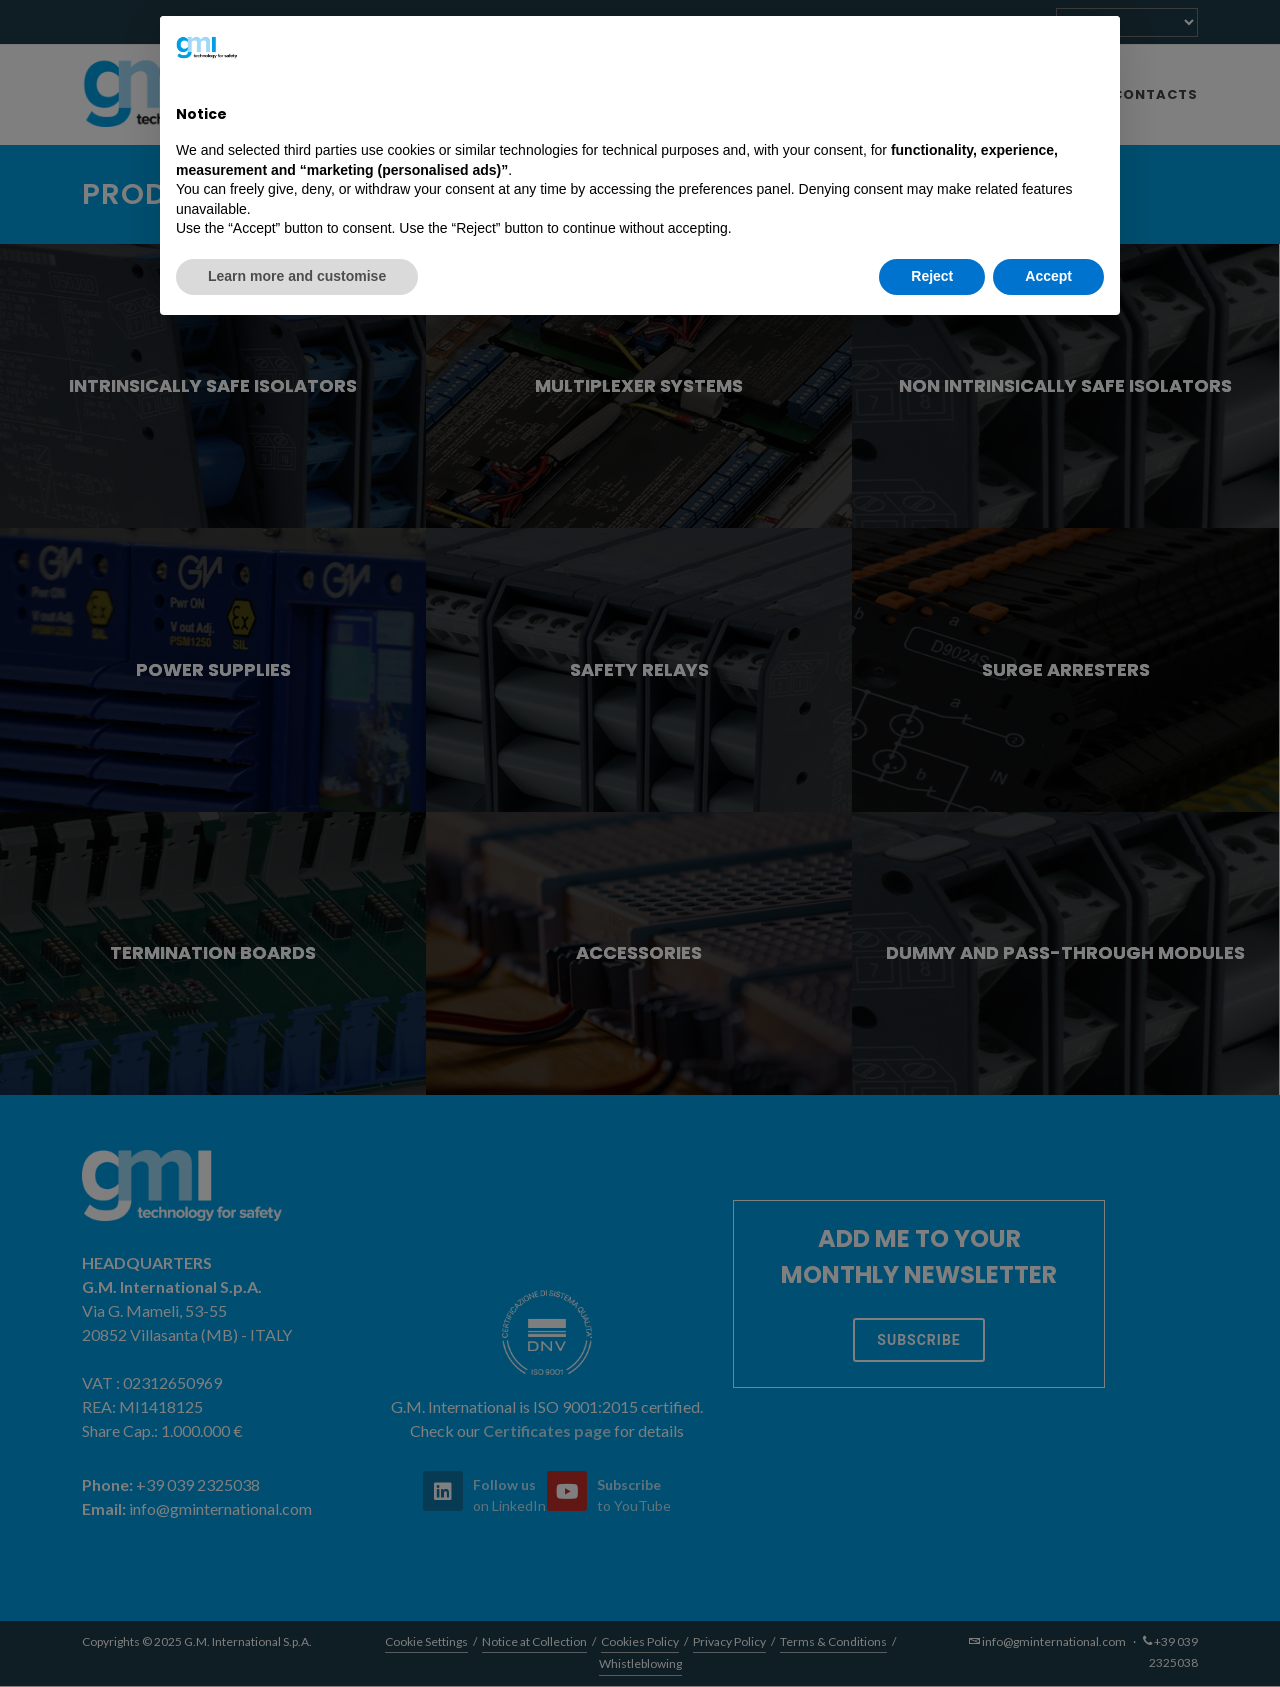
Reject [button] (932, 276)
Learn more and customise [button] (297, 276)
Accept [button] (1048, 276)
